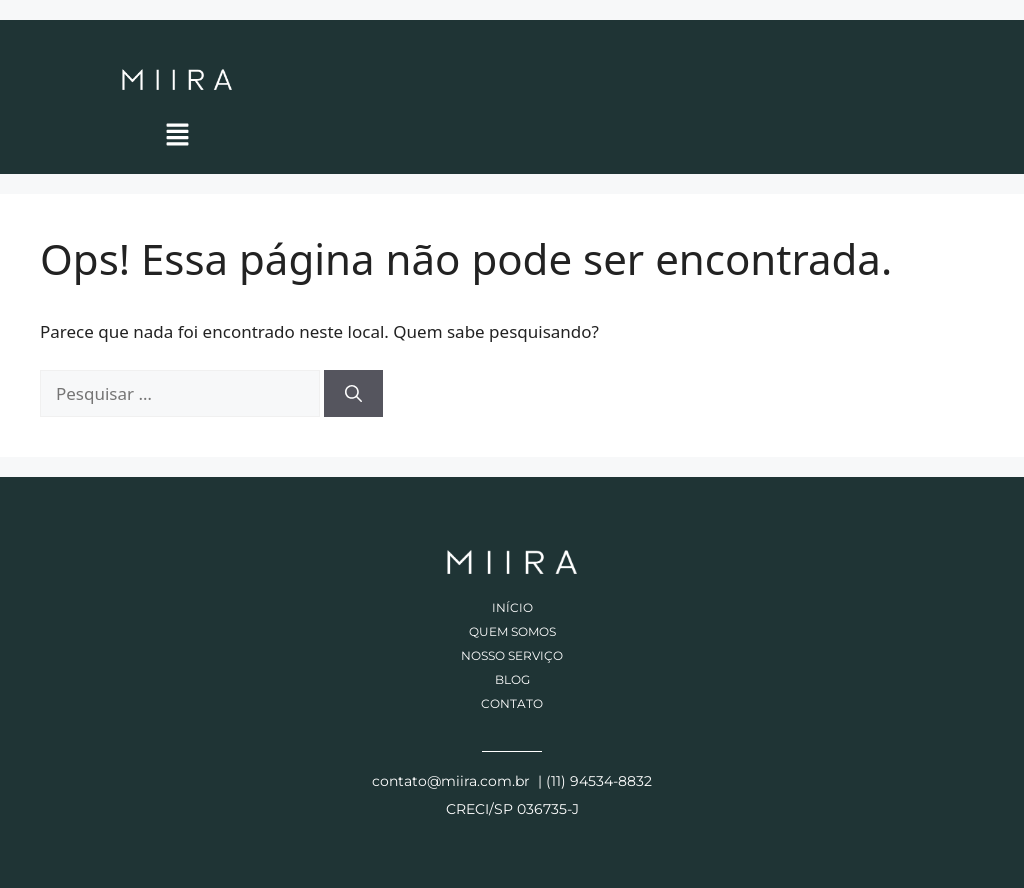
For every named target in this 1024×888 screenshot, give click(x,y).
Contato (512, 703)
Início (512, 607)
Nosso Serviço (512, 655)
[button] (177, 134)
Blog (512, 679)
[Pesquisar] (353, 394)
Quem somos (512, 631)
